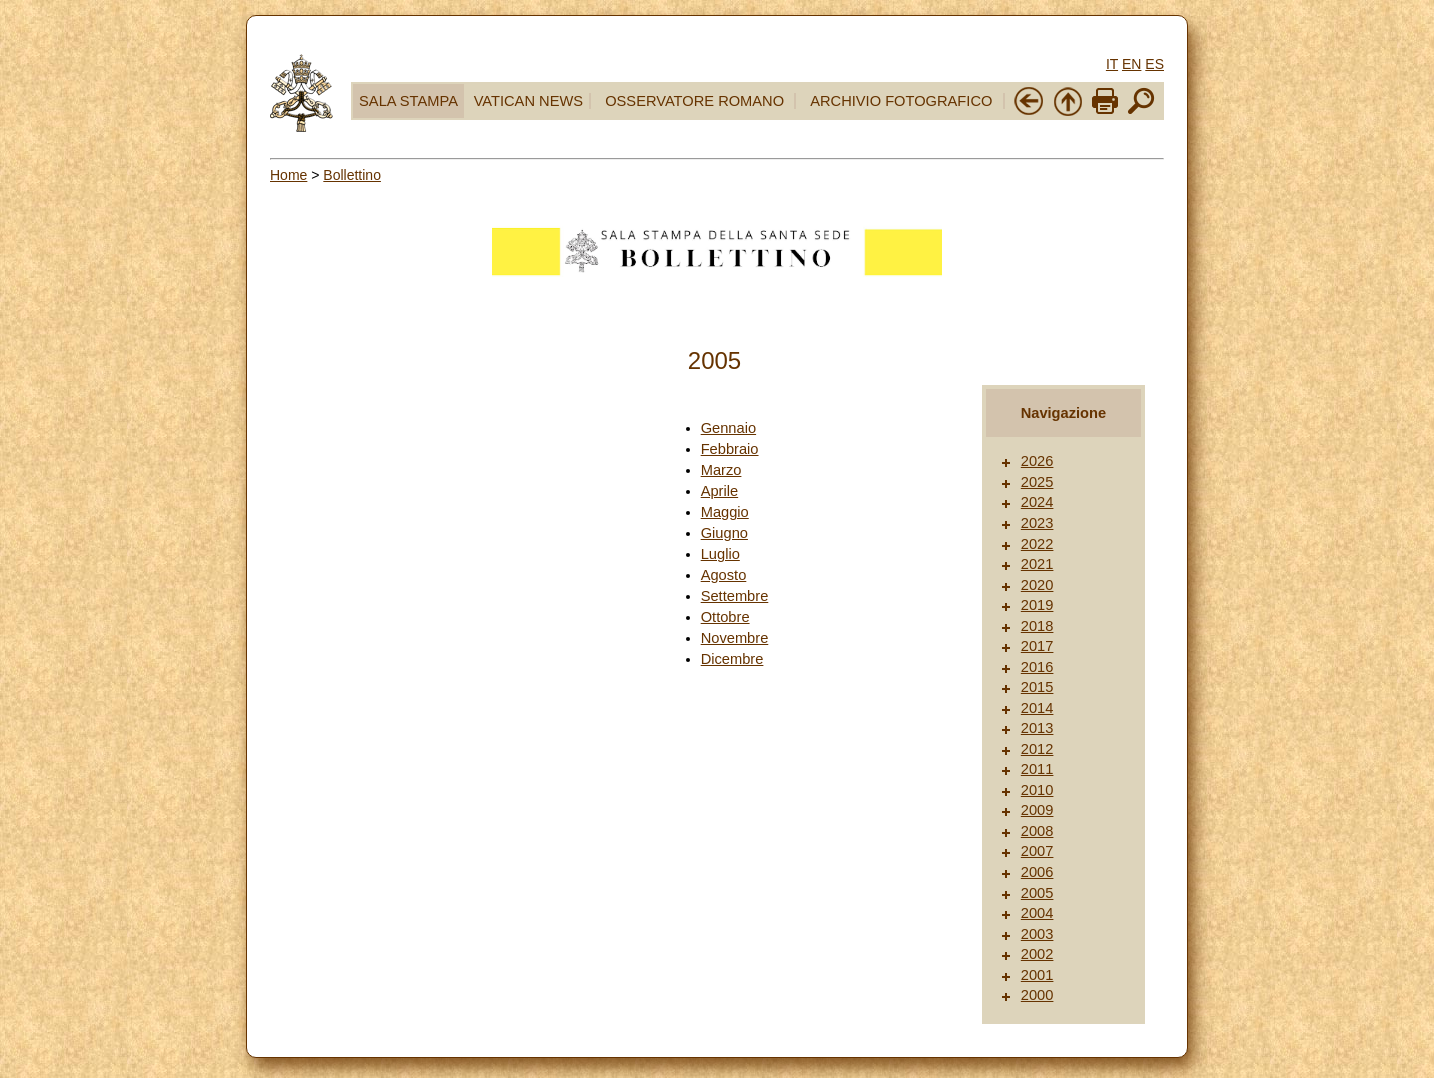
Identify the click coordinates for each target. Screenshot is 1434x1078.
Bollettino (352, 175)
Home (288, 175)
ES (1154, 64)
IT (1112, 64)
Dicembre (732, 659)
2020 (1037, 585)
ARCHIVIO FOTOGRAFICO (901, 101)
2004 (1037, 913)
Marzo (721, 470)
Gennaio (728, 428)
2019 (1037, 605)
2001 (1037, 975)
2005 (1037, 893)
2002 (1037, 954)
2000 (1037, 995)
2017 (1037, 646)
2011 (1037, 769)
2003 (1037, 934)
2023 (1037, 523)
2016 (1037, 667)
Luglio (720, 554)
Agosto (724, 575)
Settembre (735, 596)
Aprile (719, 491)
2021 (1037, 564)
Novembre (735, 638)
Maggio (725, 512)
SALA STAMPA (408, 101)
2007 (1037, 851)
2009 (1037, 810)
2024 (1037, 502)
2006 (1037, 872)
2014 (1037, 708)
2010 (1037, 790)
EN (1131, 64)
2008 (1037, 831)
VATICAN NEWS (528, 101)
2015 (1037, 687)
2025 (1037, 482)
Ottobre (725, 617)
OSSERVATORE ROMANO (694, 101)
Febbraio (730, 449)
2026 (1037, 461)
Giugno (724, 533)
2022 (1037, 544)
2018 (1037, 626)
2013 (1037, 728)
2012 (1037, 749)
